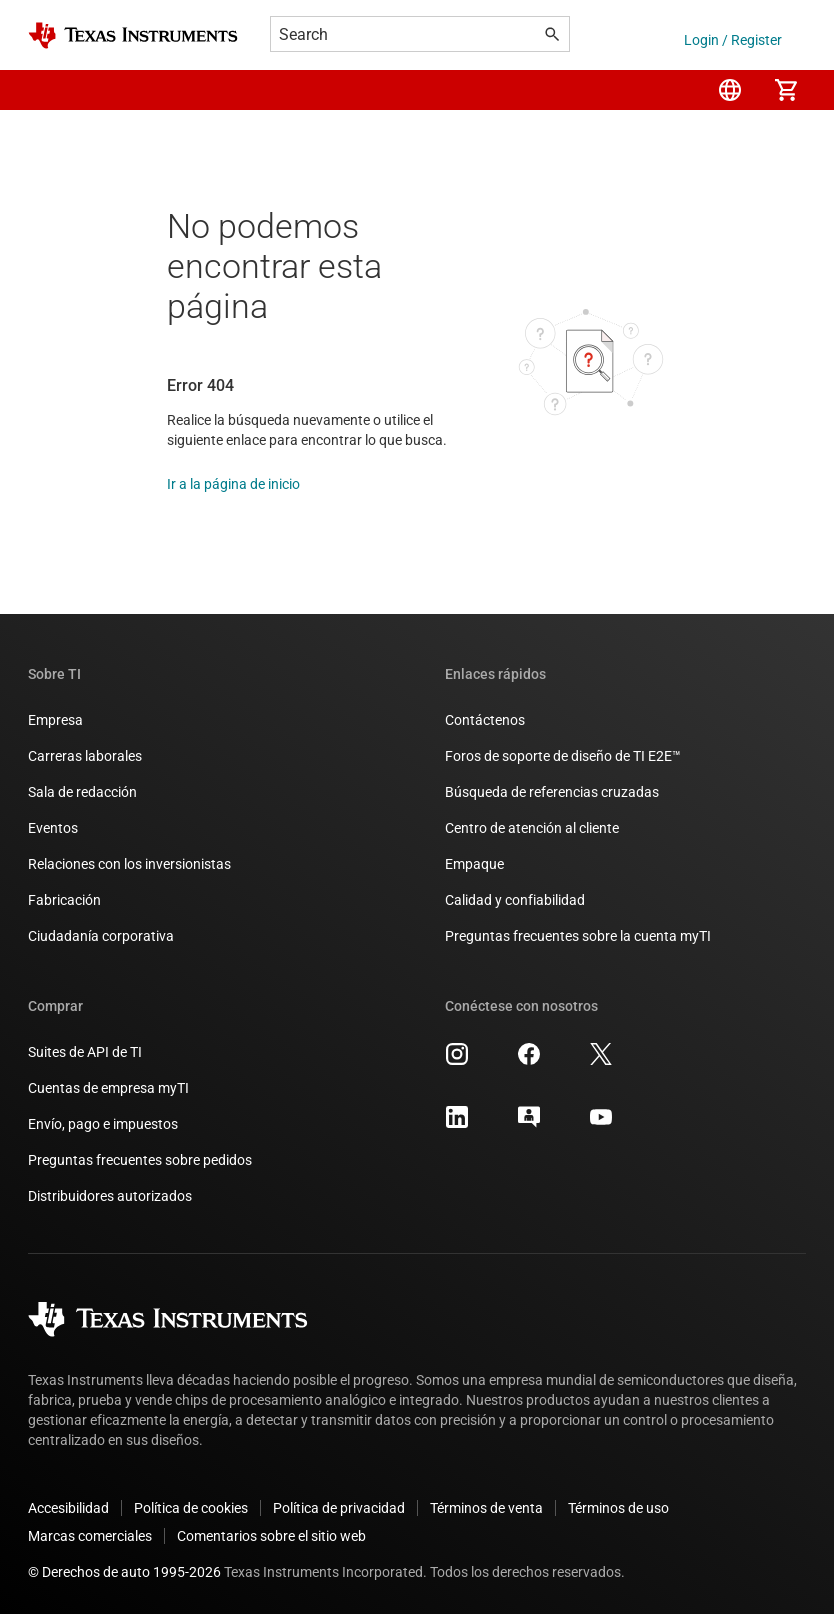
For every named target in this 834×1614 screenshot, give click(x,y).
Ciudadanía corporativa (101, 936)
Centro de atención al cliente (532, 828)
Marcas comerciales (90, 1536)
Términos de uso (618, 1508)
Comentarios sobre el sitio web (271, 1536)
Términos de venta (486, 1508)
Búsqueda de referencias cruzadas (552, 792)
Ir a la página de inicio (233, 484)
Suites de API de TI (85, 1052)
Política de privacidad (339, 1508)
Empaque (474, 864)
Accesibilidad (68, 1508)
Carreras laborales (85, 756)
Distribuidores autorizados (110, 1196)
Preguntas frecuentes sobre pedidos (140, 1160)
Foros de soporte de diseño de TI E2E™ (563, 756)
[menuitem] (730, 90)
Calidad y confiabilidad (515, 900)
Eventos (53, 828)
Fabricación (64, 900)
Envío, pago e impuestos (103, 1124)
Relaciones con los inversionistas (129, 864)
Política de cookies (191, 1508)
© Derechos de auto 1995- (124, 1572)
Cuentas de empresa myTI (108, 1088)
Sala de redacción (82, 792)
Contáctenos (485, 720)
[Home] (133, 35)
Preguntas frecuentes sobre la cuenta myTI (578, 936)
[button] (48, 90)
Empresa (55, 720)
